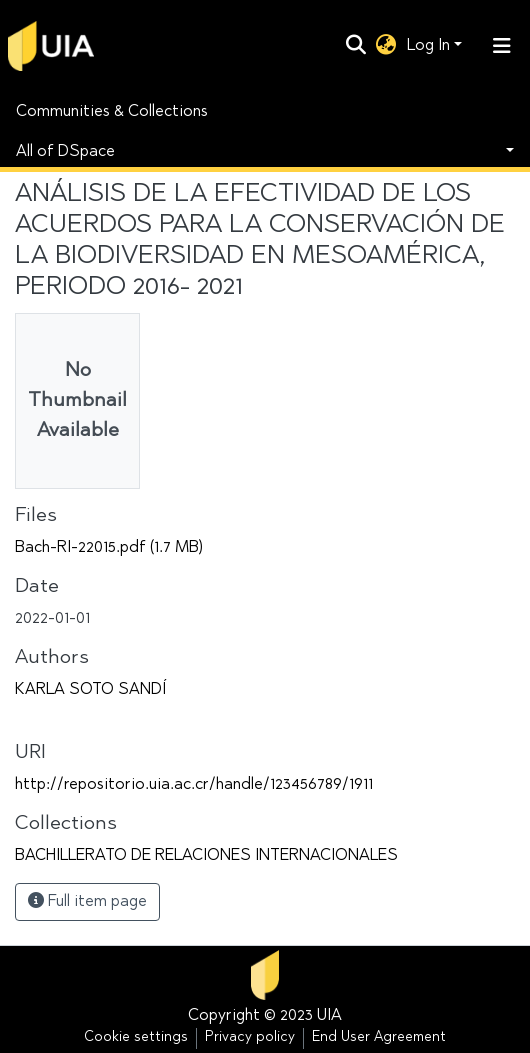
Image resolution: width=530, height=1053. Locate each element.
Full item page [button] (87, 901)
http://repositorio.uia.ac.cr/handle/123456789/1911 (194, 785)
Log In (428, 46)
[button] (386, 46)
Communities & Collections (112, 112)
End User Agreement (379, 1038)
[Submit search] (356, 46)
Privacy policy (250, 1038)
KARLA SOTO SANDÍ (90, 690)
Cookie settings (136, 1038)
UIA (329, 1016)
